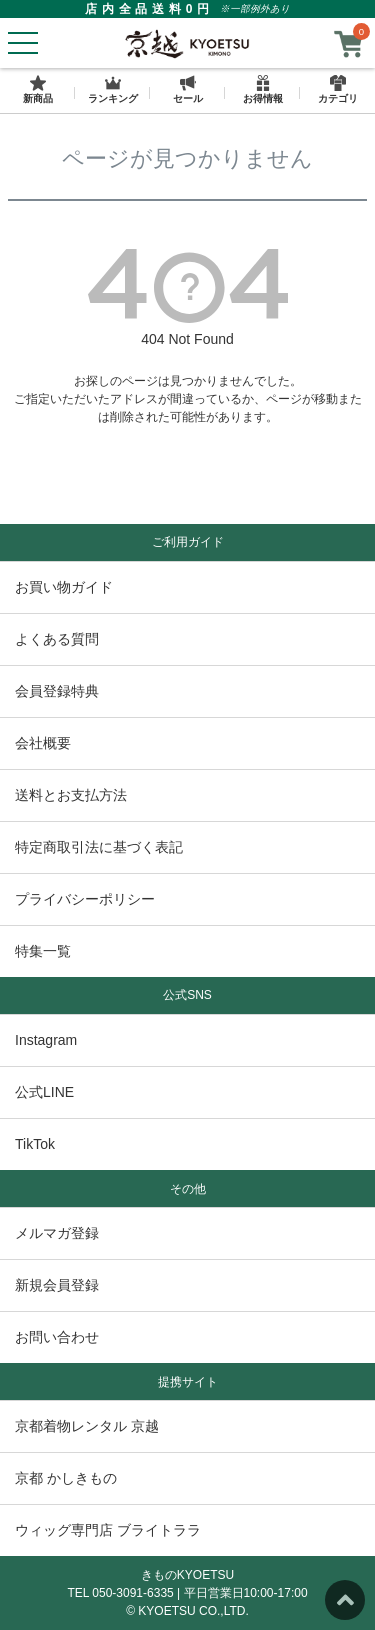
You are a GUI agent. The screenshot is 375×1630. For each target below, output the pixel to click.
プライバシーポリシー (85, 899)
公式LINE (44, 1092)
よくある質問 (57, 639)
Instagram (46, 1040)
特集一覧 (43, 951)
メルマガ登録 (57, 1233)
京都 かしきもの (66, 1478)
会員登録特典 (57, 691)
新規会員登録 (57, 1285)
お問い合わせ (57, 1337)
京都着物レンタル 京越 (87, 1426)
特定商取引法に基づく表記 (99, 847)
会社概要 (43, 743)
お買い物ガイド (64, 587)
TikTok (35, 1144)
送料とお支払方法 (71, 795)
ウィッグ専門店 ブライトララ (108, 1530)
